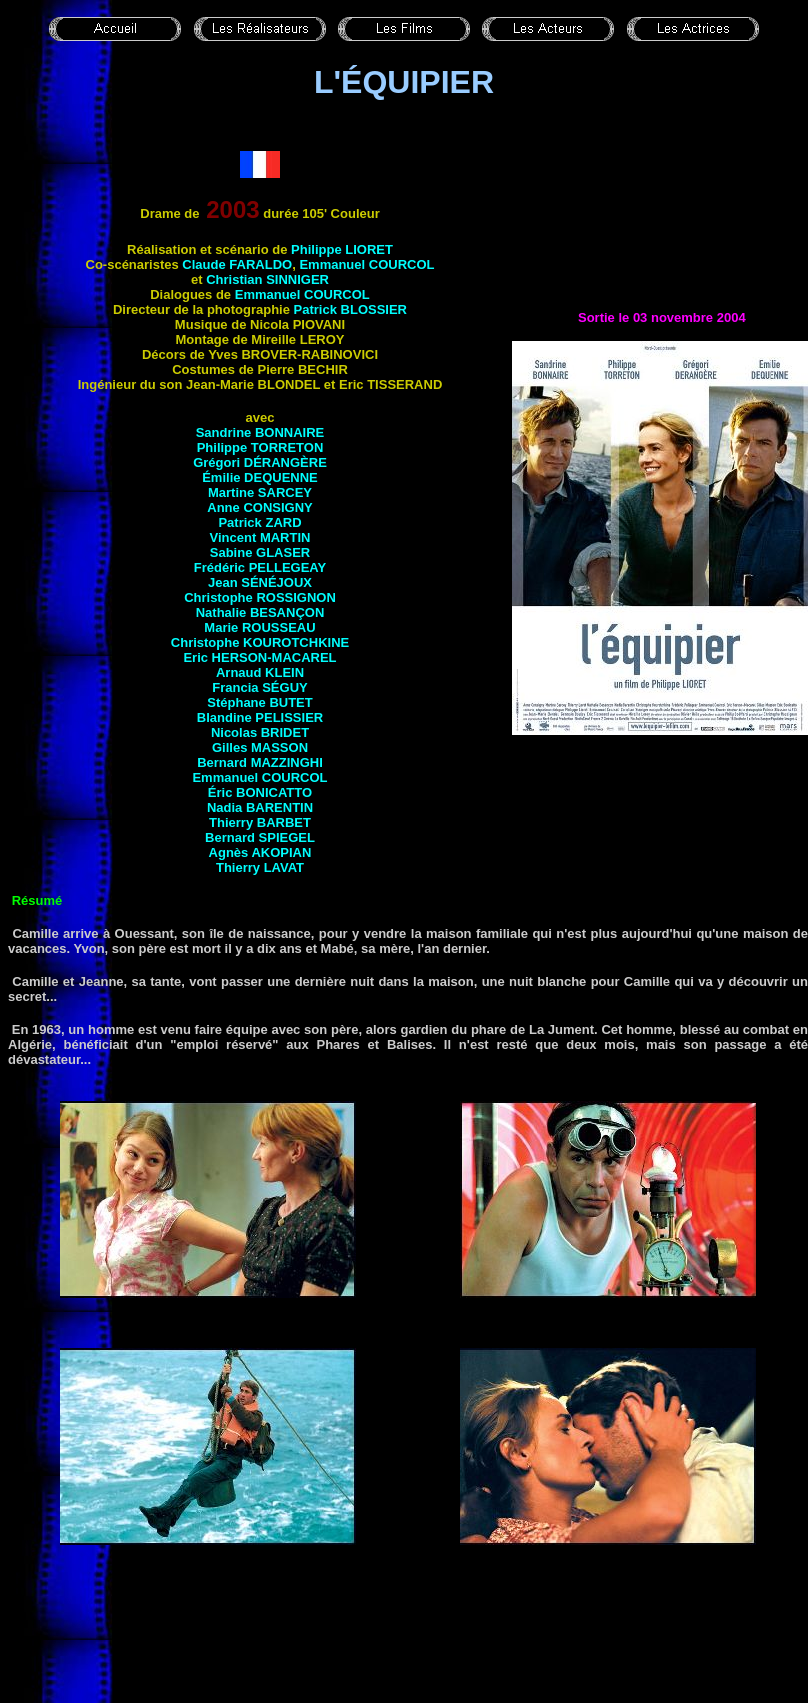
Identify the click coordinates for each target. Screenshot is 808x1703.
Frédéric (260, 567)
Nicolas (260, 732)
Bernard (260, 762)
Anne (259, 507)
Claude (237, 264)
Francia (259, 687)
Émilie (260, 477)
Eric (259, 657)
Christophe (260, 597)
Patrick (350, 309)
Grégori (260, 462)
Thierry (260, 822)
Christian (267, 279)
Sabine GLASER (260, 552)
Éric (260, 792)
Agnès (260, 852)
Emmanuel (366, 264)
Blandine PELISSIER (260, 717)
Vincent (260, 537)
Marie (259, 627)
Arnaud (260, 672)
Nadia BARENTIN (260, 807)
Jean (260, 582)
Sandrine (260, 432)
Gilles (260, 747)
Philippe (342, 249)
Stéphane (259, 702)
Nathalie (260, 612)
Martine (260, 492)
